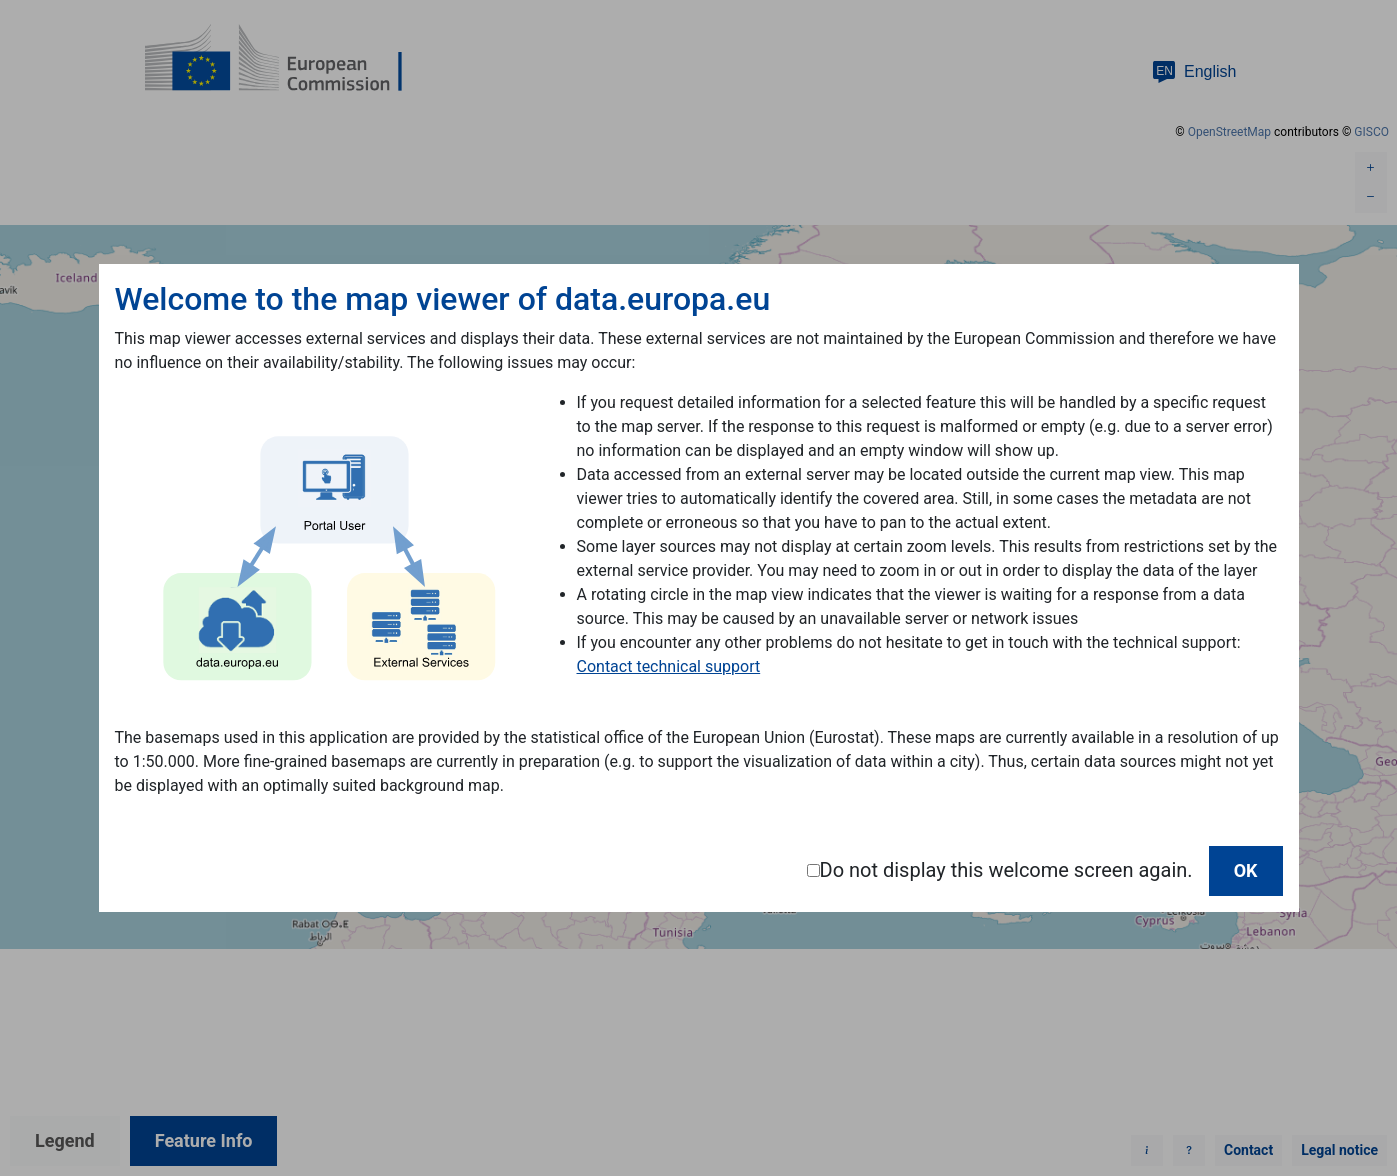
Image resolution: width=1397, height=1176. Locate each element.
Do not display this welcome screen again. (1006, 870)
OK (1246, 870)
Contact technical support (669, 666)
